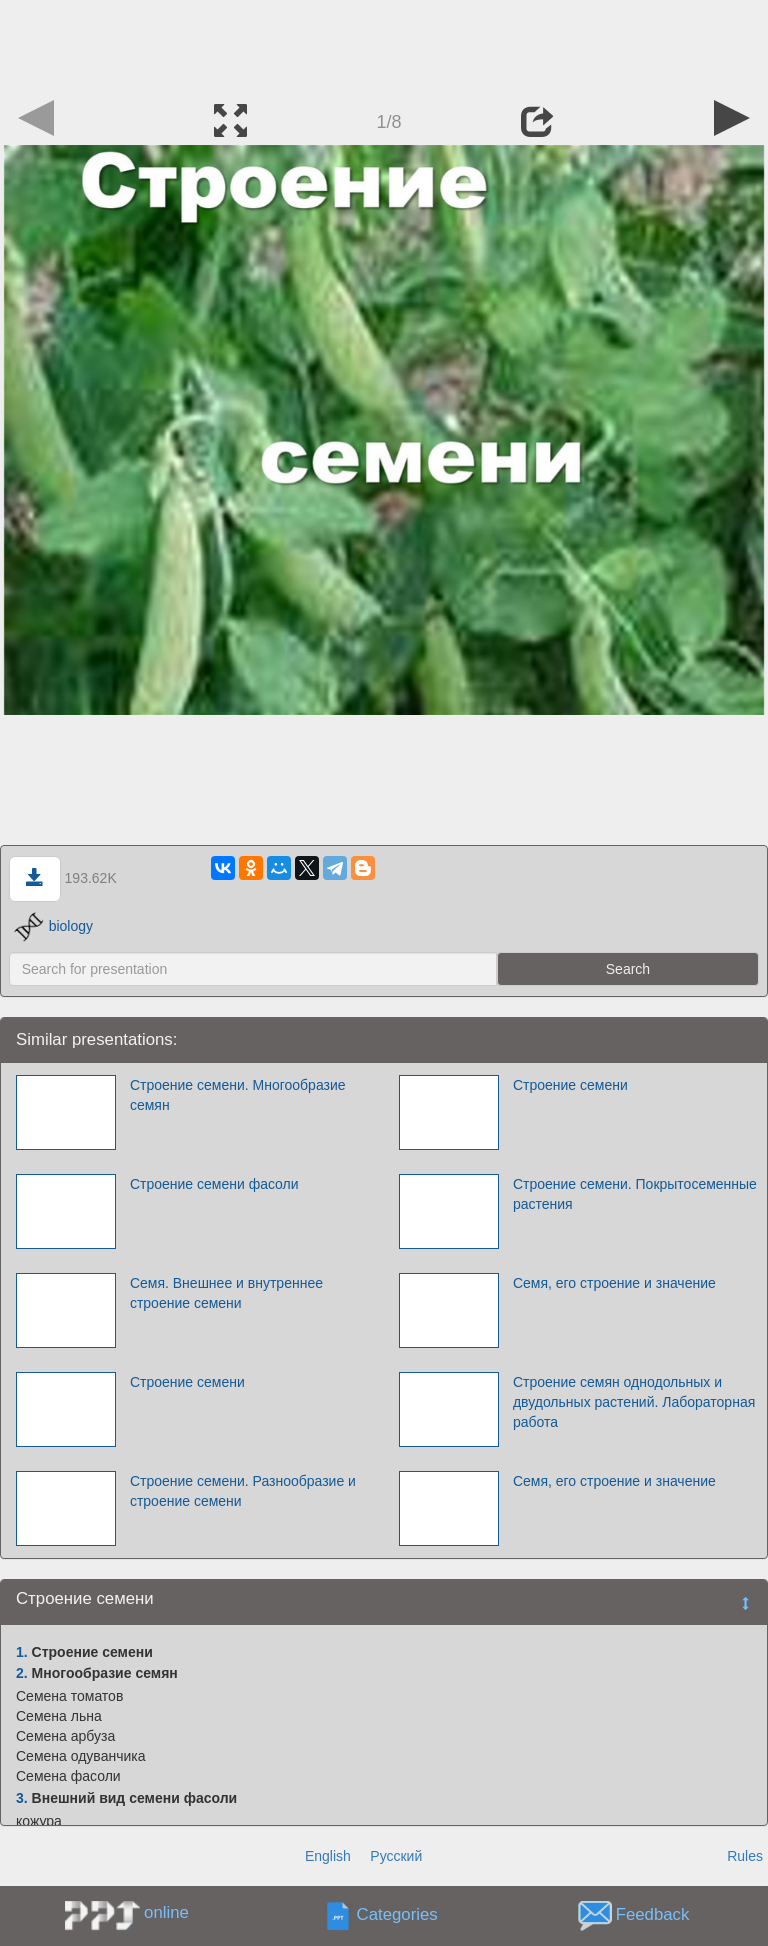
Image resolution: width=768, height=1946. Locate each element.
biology (53, 926)
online (166, 1912)
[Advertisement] (384, 45)
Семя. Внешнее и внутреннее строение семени (226, 1293)
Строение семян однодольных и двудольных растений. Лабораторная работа (634, 1402)
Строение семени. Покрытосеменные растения (635, 1194)
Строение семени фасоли (214, 1184)
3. (22, 1798)
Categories (397, 1915)
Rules (745, 1856)
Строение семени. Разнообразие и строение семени (243, 1491)
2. (22, 1673)
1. (22, 1652)
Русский (396, 1856)
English (328, 1856)
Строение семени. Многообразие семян (238, 1095)
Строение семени (570, 1085)
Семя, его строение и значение (614, 1283)
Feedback (653, 1915)
